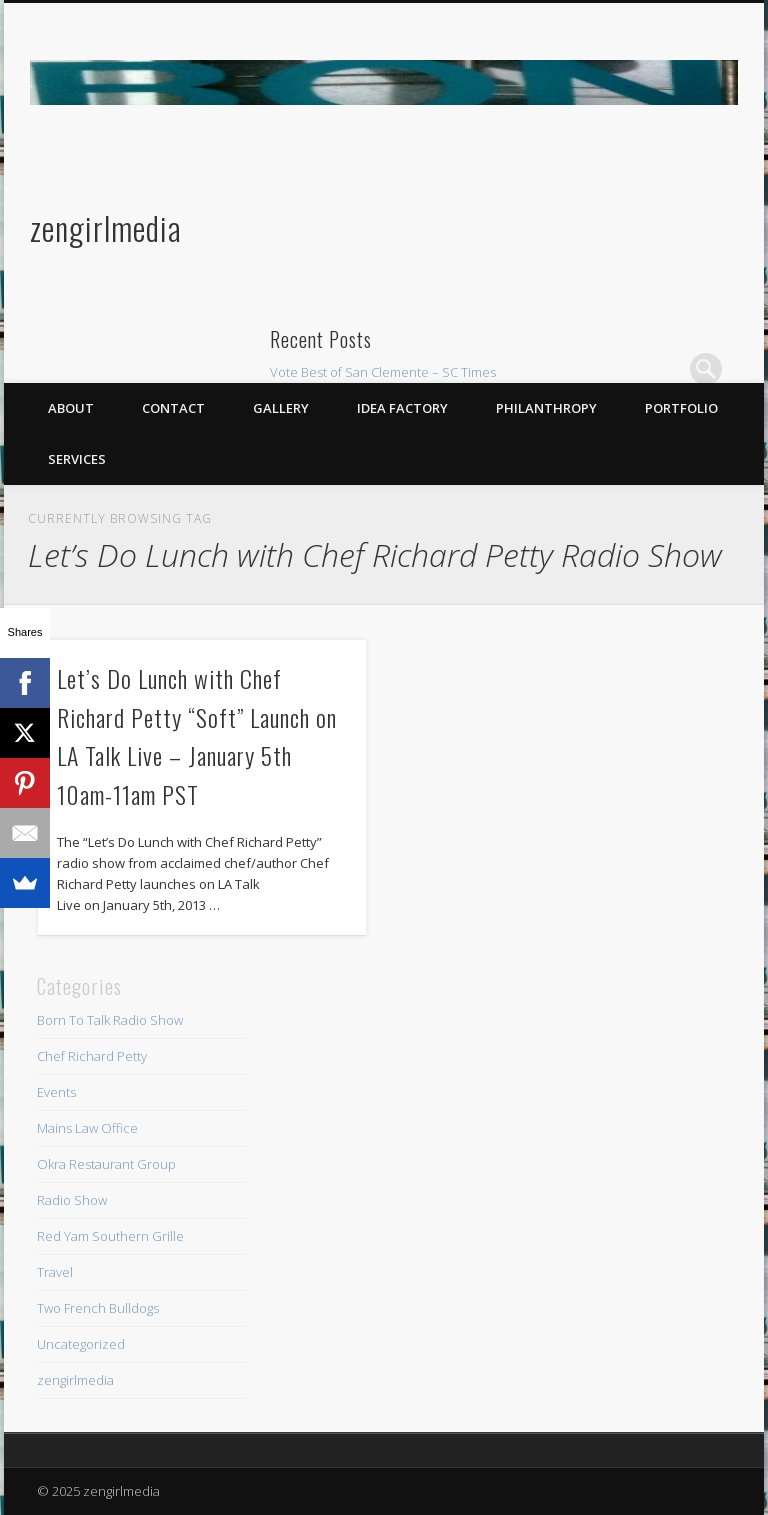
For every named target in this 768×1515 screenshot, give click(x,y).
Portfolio (681, 408)
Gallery (281, 408)
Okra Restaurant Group (106, 1164)
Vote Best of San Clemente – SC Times (383, 372)
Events (56, 1092)
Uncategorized (81, 1344)
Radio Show (72, 1200)
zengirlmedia (106, 227)
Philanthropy (546, 408)
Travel (55, 1272)
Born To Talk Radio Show (110, 1020)
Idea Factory (402, 408)
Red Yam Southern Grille (110, 1236)
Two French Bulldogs (98, 1308)
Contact (173, 408)
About (71, 408)
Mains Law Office (87, 1128)
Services (77, 459)
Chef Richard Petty (92, 1056)
